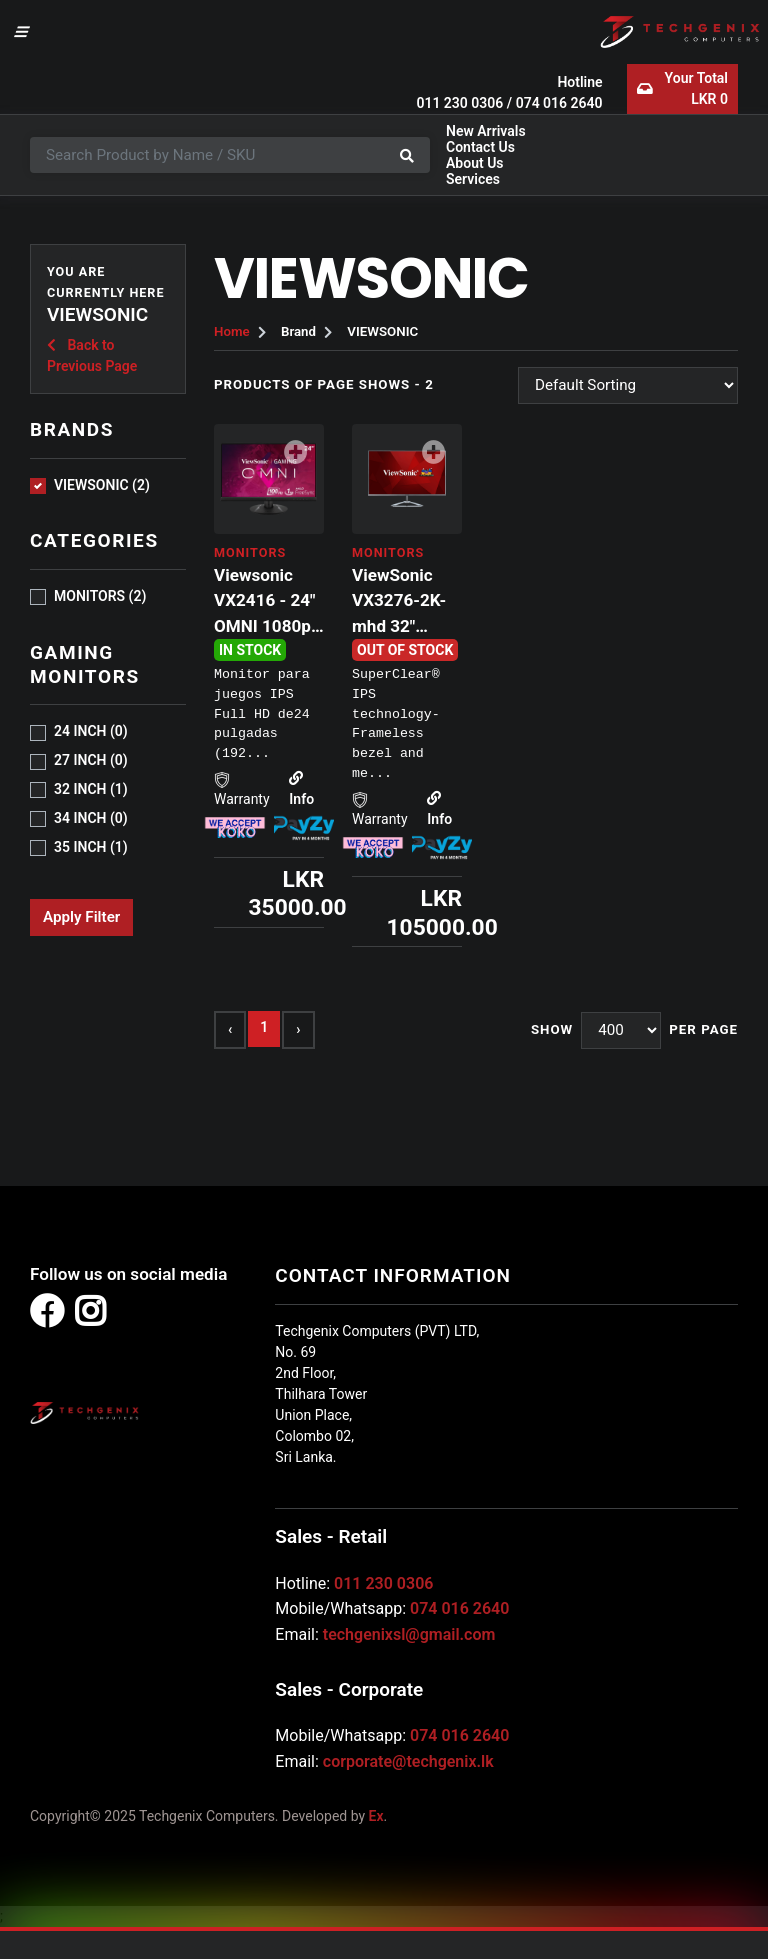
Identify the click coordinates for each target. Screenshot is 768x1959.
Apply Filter (81, 917)
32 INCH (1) (91, 789)
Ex (376, 1816)
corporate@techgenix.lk (408, 1761)
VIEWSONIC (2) (102, 485)
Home (232, 331)
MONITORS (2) (100, 596)
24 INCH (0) (91, 731)
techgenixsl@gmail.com (409, 1634)
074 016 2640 (559, 103)
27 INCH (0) (91, 760)
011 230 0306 (459, 103)
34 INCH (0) (91, 818)
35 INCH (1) (91, 847)
